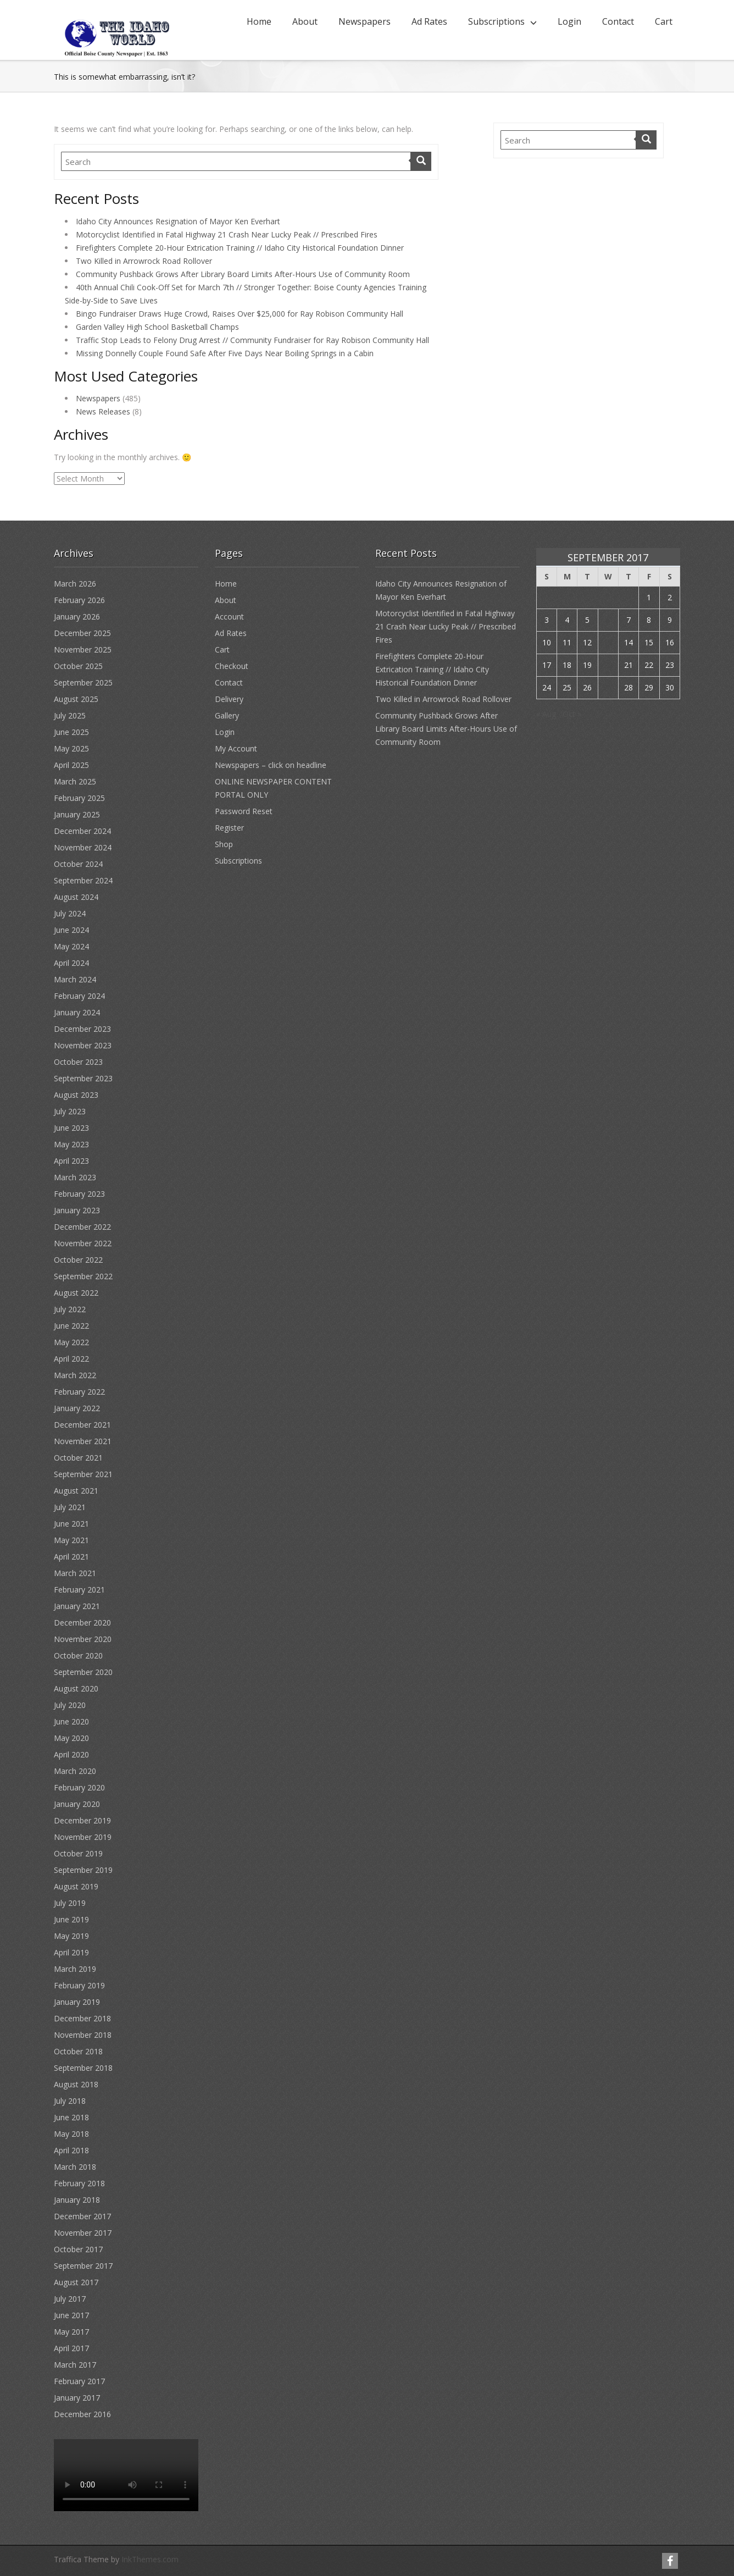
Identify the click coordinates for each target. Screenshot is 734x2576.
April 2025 (71, 765)
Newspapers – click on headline (270, 765)
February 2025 (79, 798)
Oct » (572, 714)
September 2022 (83, 1276)
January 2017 (77, 2397)
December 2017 (82, 2216)
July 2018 (70, 2101)
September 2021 (83, 1474)
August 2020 (76, 1688)
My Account (236, 748)
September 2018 (83, 2068)
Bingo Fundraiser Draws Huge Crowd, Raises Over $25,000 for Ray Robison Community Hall (239, 313)
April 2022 (71, 1358)
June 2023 (71, 1128)
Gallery (227, 715)
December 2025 (82, 633)
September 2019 (83, 1870)
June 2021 (71, 1523)
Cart (663, 21)
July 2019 (70, 1903)
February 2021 (79, 1589)
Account (229, 616)
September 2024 (83, 880)
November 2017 (83, 2232)
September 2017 (83, 2265)
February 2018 (79, 2183)
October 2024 (78, 864)
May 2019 (71, 1936)
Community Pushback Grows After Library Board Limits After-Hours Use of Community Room (243, 274)
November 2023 (83, 1045)
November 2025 (83, 649)
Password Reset (244, 811)
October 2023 (78, 1062)
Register (229, 827)
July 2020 (70, 1705)
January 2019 (77, 2002)
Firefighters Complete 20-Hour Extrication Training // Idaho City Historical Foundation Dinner (240, 247)
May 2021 (71, 1540)
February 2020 (79, 1787)
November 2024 (83, 847)
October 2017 (78, 2249)
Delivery (229, 699)
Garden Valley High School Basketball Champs (157, 327)
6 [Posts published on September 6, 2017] (608, 620)
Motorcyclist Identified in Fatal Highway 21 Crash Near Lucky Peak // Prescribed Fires (226, 234)
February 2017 (79, 2381)
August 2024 (76, 897)
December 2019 (82, 1820)
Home (259, 21)
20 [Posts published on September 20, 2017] (608, 665)
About (305, 21)
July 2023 (70, 1111)
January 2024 (77, 1012)
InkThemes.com (150, 2559)
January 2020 (77, 1804)
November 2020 (83, 1639)
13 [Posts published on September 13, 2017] (608, 642)
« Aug (546, 714)
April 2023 (71, 1161)
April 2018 (71, 2150)
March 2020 (75, 1771)
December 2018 (82, 2018)
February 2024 (79, 996)
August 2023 (76, 1095)
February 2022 (79, 1391)
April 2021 (71, 1556)
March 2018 (75, 2167)
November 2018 (83, 2035)
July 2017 (70, 2298)
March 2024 (75, 979)
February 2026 (79, 600)
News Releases (103, 411)
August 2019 (76, 1886)
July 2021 (70, 1507)
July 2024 (70, 913)
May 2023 (71, 1144)
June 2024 (71, 930)
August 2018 (76, 2084)
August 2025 (76, 699)
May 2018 (71, 2134)
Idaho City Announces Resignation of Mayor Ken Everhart (178, 221)
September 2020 (83, 1672)
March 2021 (75, 1573)
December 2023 (82, 1029)
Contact (618, 21)
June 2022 (71, 1325)
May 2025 (71, 748)
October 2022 (78, 1259)
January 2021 (77, 1606)
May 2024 (71, 946)
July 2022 (70, 1309)
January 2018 (77, 2199)
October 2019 (78, 1853)
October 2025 (78, 666)
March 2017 (75, 2364)
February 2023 (79, 1194)
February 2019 (79, 1985)
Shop (224, 844)
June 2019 (71, 1919)
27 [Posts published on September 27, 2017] (608, 687)
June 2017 (71, 2315)
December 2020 (82, 1622)
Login (569, 21)
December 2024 (82, 831)
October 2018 (78, 2051)
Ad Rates (429, 21)
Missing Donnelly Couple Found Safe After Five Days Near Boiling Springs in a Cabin (225, 353)
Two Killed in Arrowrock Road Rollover (144, 261)
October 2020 (78, 1655)
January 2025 (77, 814)
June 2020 (71, 1721)
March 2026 (75, 583)
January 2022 (77, 1408)
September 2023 (83, 1078)
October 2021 (78, 1457)
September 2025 (83, 682)
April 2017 (71, 2348)
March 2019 (75, 1969)
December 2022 (82, 1226)
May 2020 (71, 1738)
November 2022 (83, 1243)
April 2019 (71, 1952)
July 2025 (70, 715)
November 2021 (83, 1441)
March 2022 (75, 1375)
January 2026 (77, 616)
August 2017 (76, 2282)
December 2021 (82, 1424)
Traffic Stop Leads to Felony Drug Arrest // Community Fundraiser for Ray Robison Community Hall (252, 340)
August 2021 (76, 1490)
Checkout (231, 666)
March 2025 (75, 781)
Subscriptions (496, 21)
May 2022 (71, 1342)
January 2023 (77, 1210)
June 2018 (71, 2117)
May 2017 (71, 2331)
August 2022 (76, 1292)
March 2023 (75, 1177)
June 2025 (71, 732)
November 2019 (83, 1837)
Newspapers (364, 21)
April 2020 (71, 1754)
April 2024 (71, 963)
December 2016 (82, 2414)
